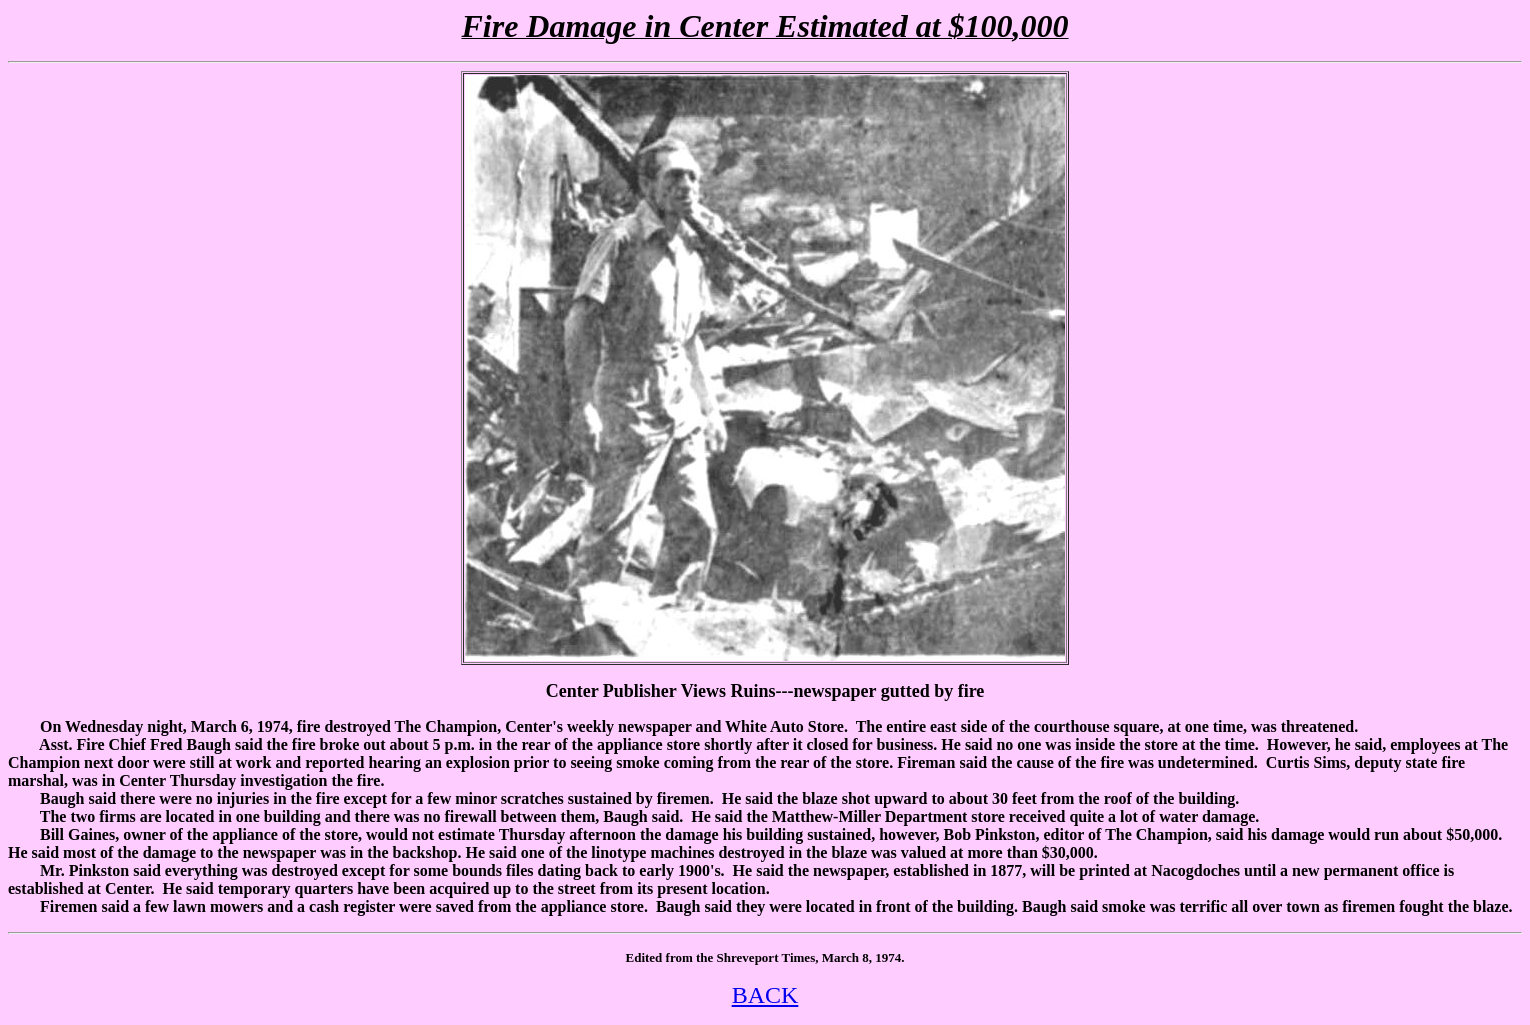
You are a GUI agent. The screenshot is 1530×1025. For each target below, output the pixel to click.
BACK (765, 995)
